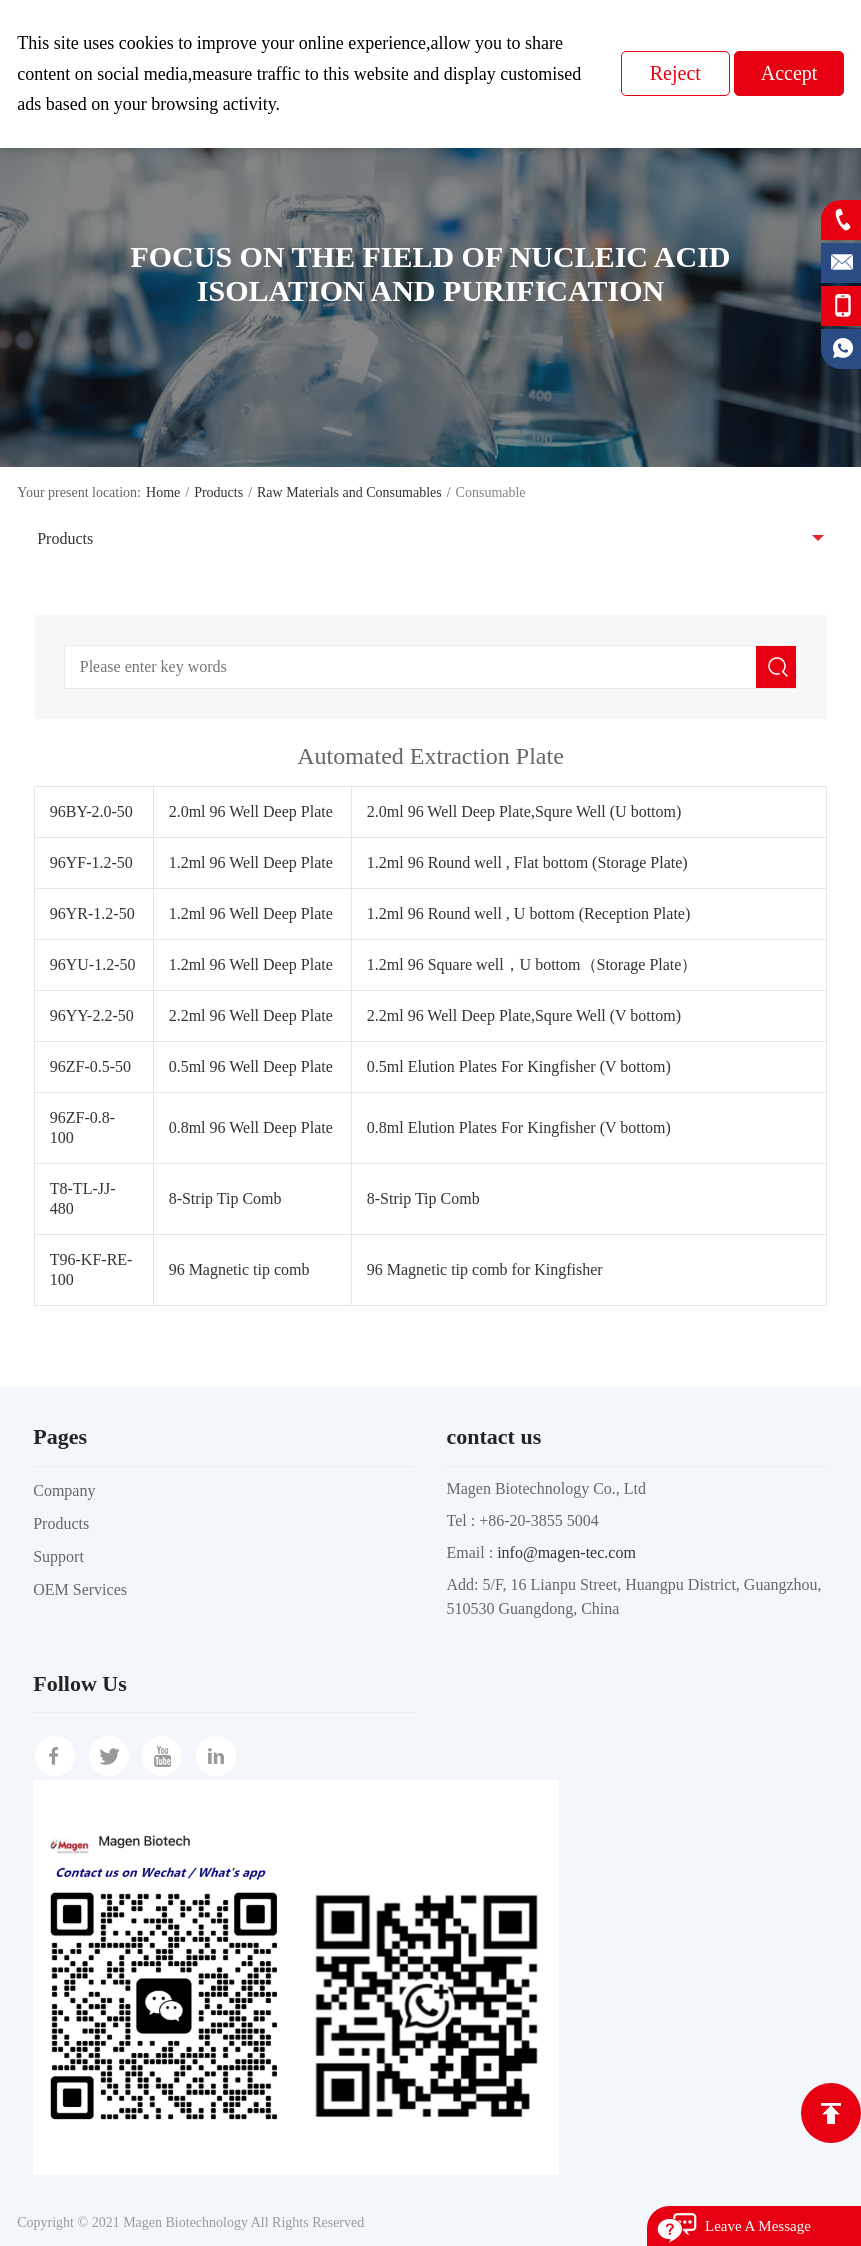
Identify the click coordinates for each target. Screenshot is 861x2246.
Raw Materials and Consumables (349, 492)
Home (163, 492)
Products (218, 492)
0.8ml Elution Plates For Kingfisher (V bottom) (519, 1127)
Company (64, 1490)
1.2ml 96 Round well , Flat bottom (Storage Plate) (527, 862)
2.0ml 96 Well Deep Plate (251, 811)
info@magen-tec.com (566, 1552)
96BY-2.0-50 (91, 811)
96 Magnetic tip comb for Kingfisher (485, 1269)
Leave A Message (758, 2226)
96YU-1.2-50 (93, 964)
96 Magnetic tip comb (239, 1269)
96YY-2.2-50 (92, 1015)
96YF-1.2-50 (91, 862)
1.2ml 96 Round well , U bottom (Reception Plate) (529, 913)
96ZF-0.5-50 (90, 1066)
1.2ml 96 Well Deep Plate (251, 862)
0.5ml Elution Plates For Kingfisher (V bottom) (519, 1066)
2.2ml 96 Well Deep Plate (251, 1015)
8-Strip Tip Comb (225, 1198)
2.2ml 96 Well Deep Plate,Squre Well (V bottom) (524, 1015)
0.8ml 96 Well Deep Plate (251, 1127)
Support (58, 1556)
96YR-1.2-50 (92, 913)
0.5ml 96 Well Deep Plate (251, 1066)
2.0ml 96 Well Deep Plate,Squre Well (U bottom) (524, 811)
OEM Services (80, 1589)
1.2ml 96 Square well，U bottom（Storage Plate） (532, 964)
